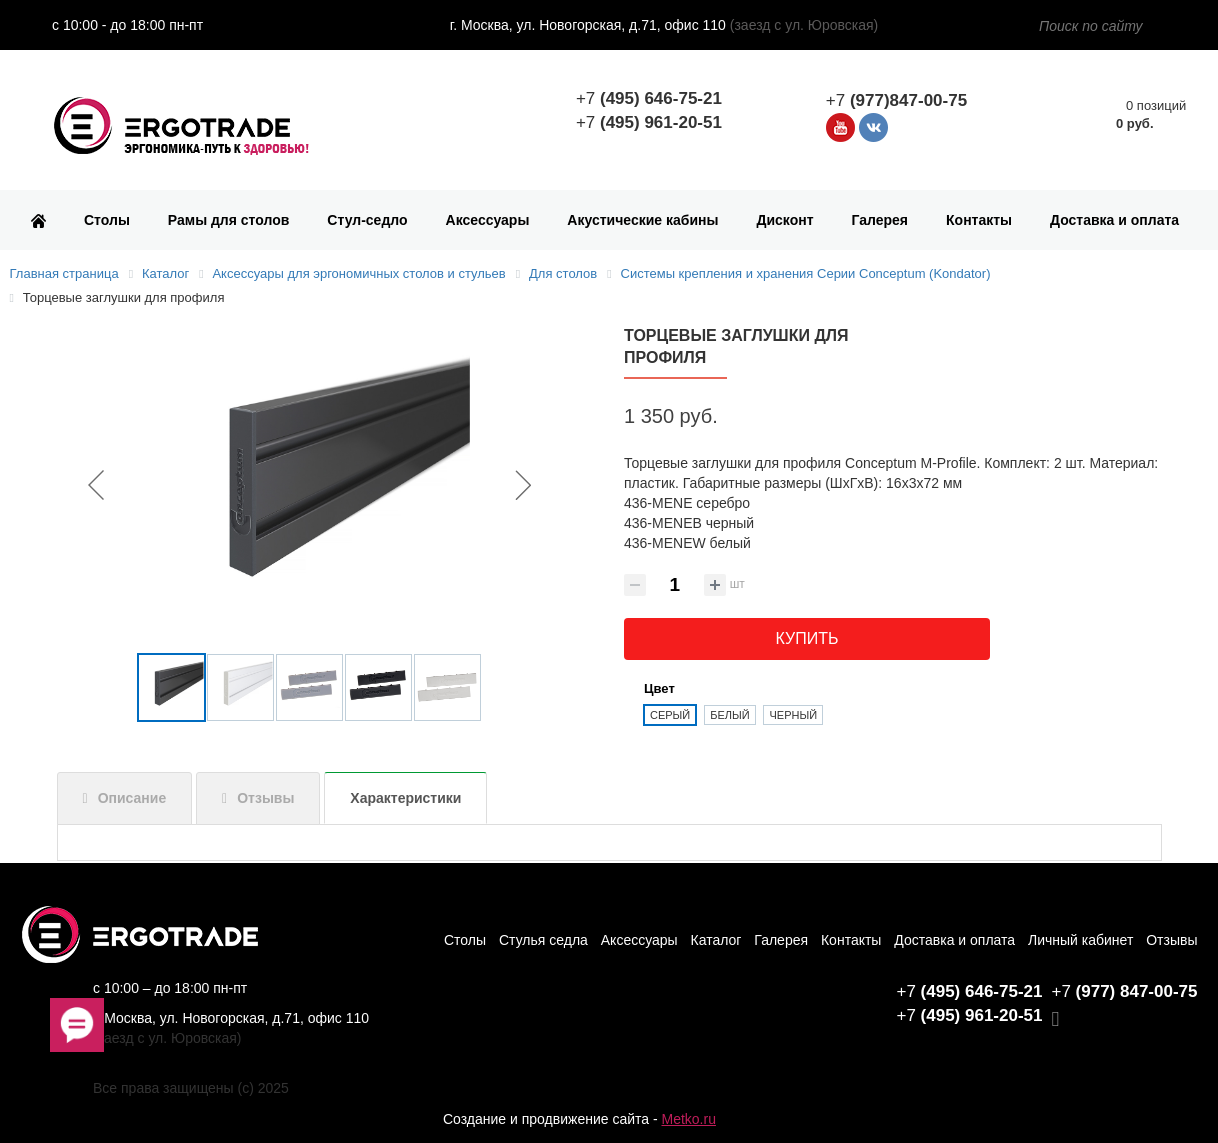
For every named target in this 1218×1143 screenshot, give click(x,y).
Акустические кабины (642, 220)
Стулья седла (543, 940)
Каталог (716, 940)
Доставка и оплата (1114, 220)
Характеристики (405, 798)
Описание (132, 798)
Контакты (979, 220)
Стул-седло (367, 220)
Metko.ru (688, 1119)
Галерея (880, 220)
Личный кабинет (1080, 940)
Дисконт (784, 220)
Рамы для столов (229, 220)
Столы (107, 220)
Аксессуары (488, 220)
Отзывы (265, 798)
